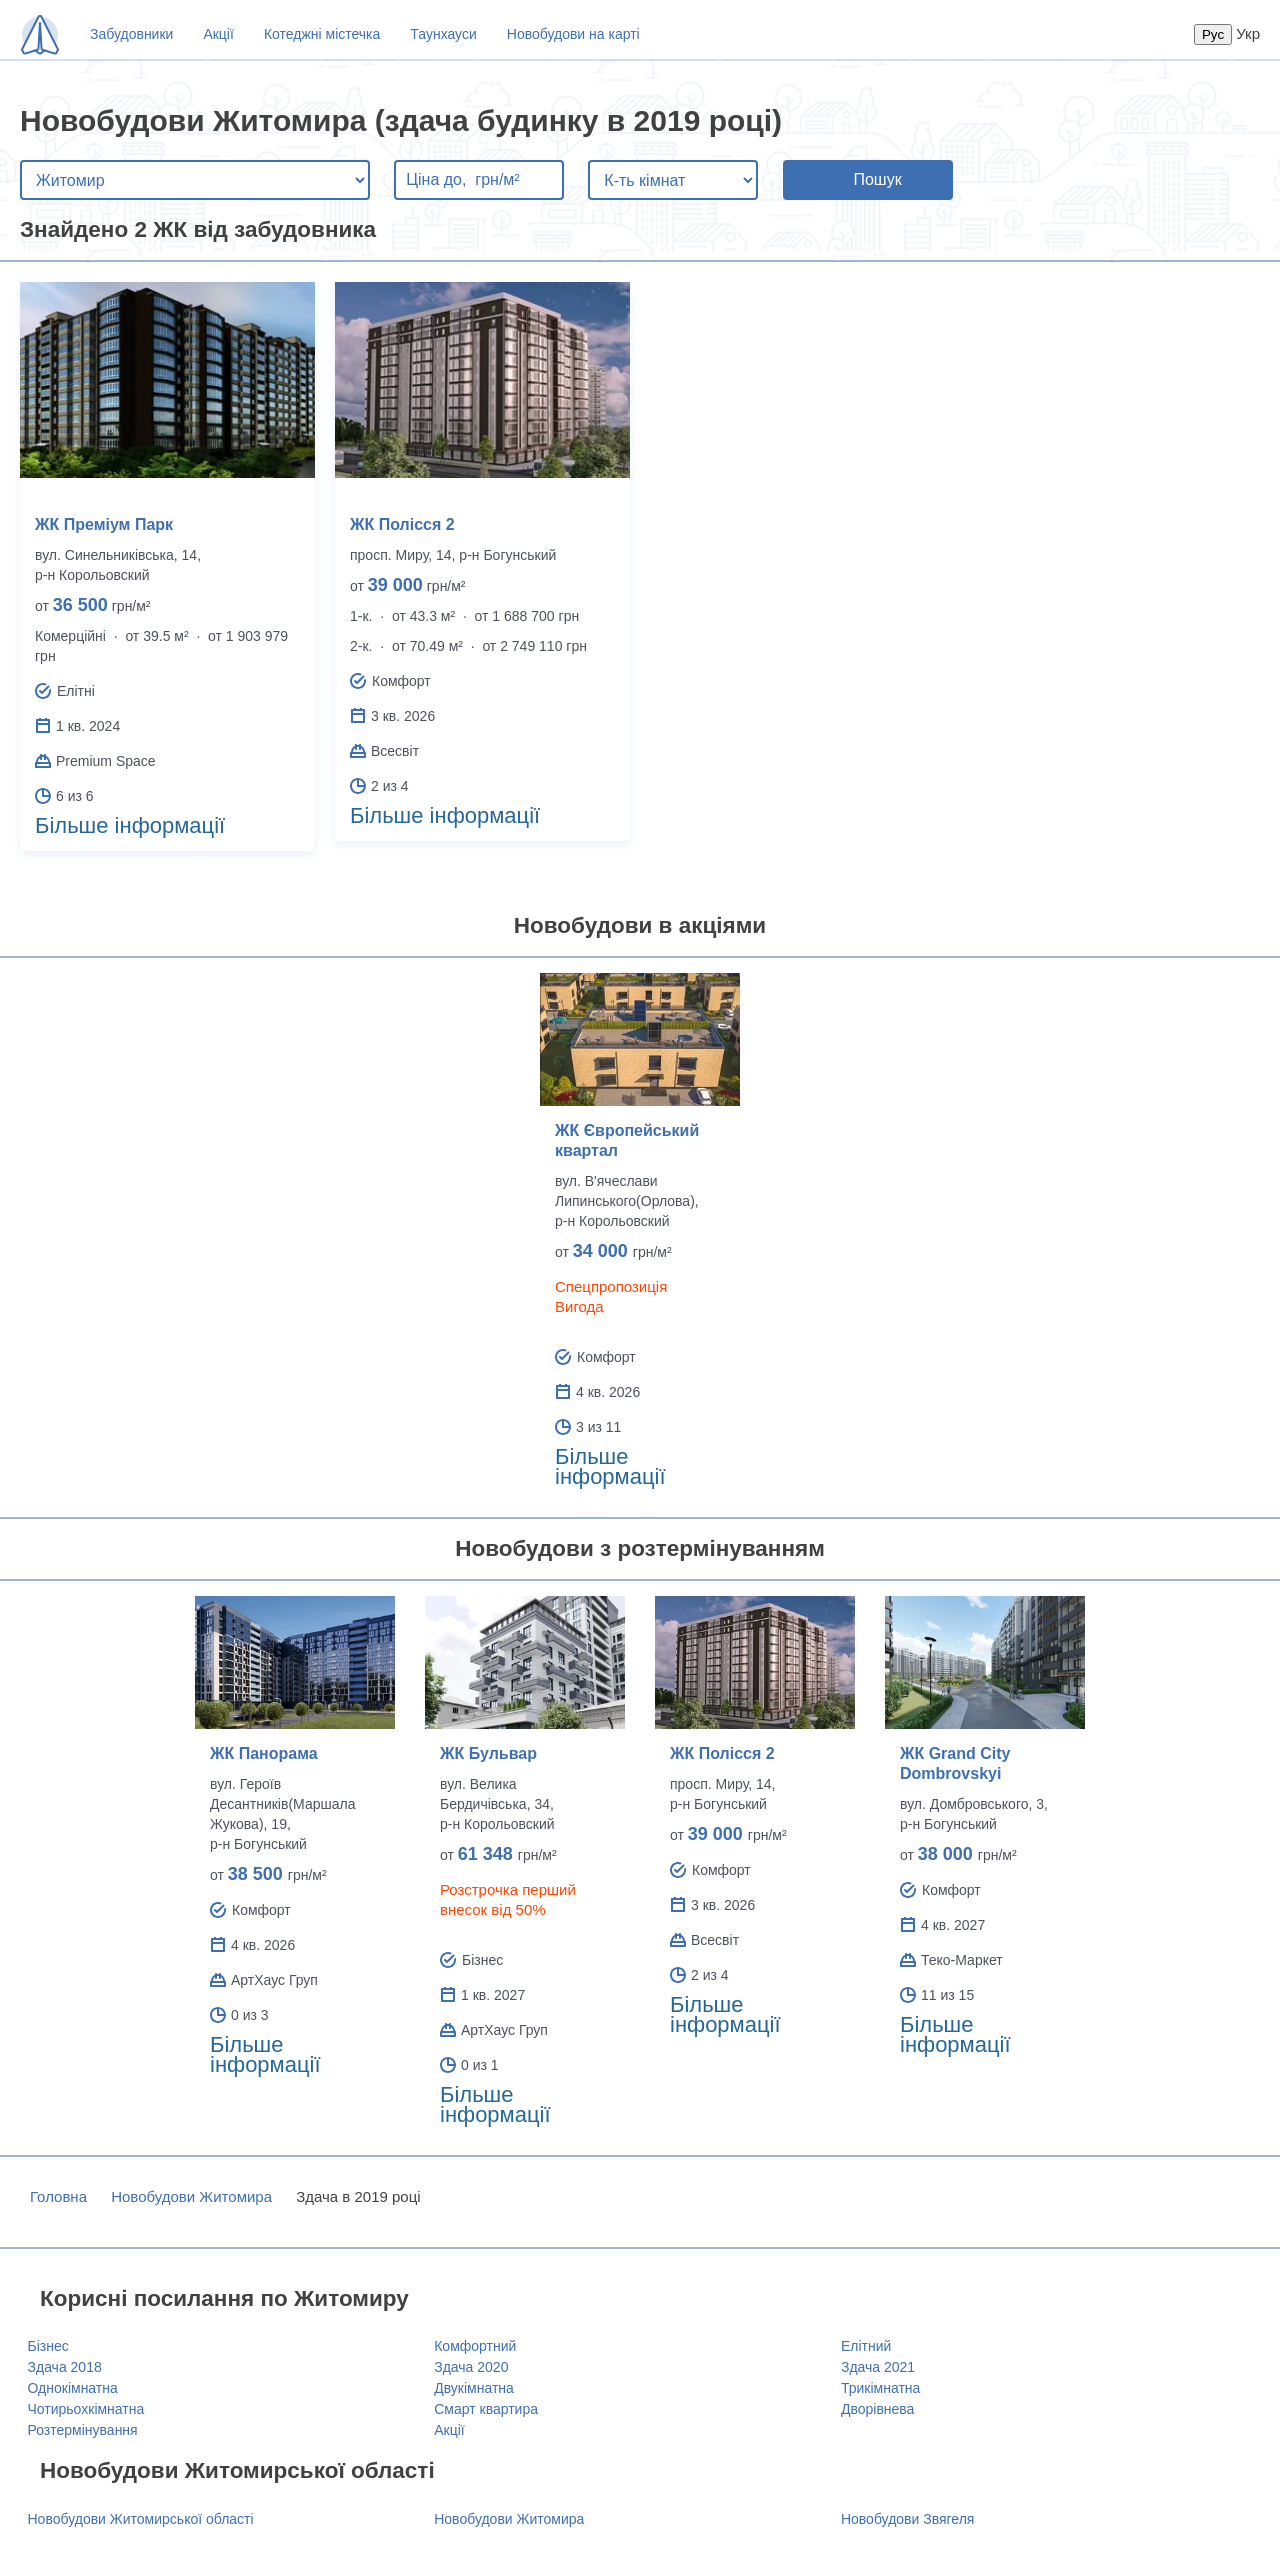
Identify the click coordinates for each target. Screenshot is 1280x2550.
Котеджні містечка (322, 34)
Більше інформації (130, 825)
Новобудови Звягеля (908, 2519)
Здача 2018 (65, 2367)
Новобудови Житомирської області (141, 2519)
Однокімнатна (73, 2388)
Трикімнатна (880, 2388)
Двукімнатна (474, 2388)
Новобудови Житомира (191, 2196)
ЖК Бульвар (488, 1753)
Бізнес (48, 2346)
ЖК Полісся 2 (402, 524)
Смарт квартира (486, 2409)
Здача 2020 (471, 2367)
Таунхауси (443, 34)
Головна (58, 2196)
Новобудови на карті (573, 34)
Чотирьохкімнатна (86, 2409)
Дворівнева (877, 2409)
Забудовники (131, 34)
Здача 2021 (878, 2367)
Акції (218, 34)
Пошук (877, 179)
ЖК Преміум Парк (104, 524)
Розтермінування (83, 2430)
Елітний (866, 2346)
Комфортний (475, 2346)
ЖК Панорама (264, 1753)
